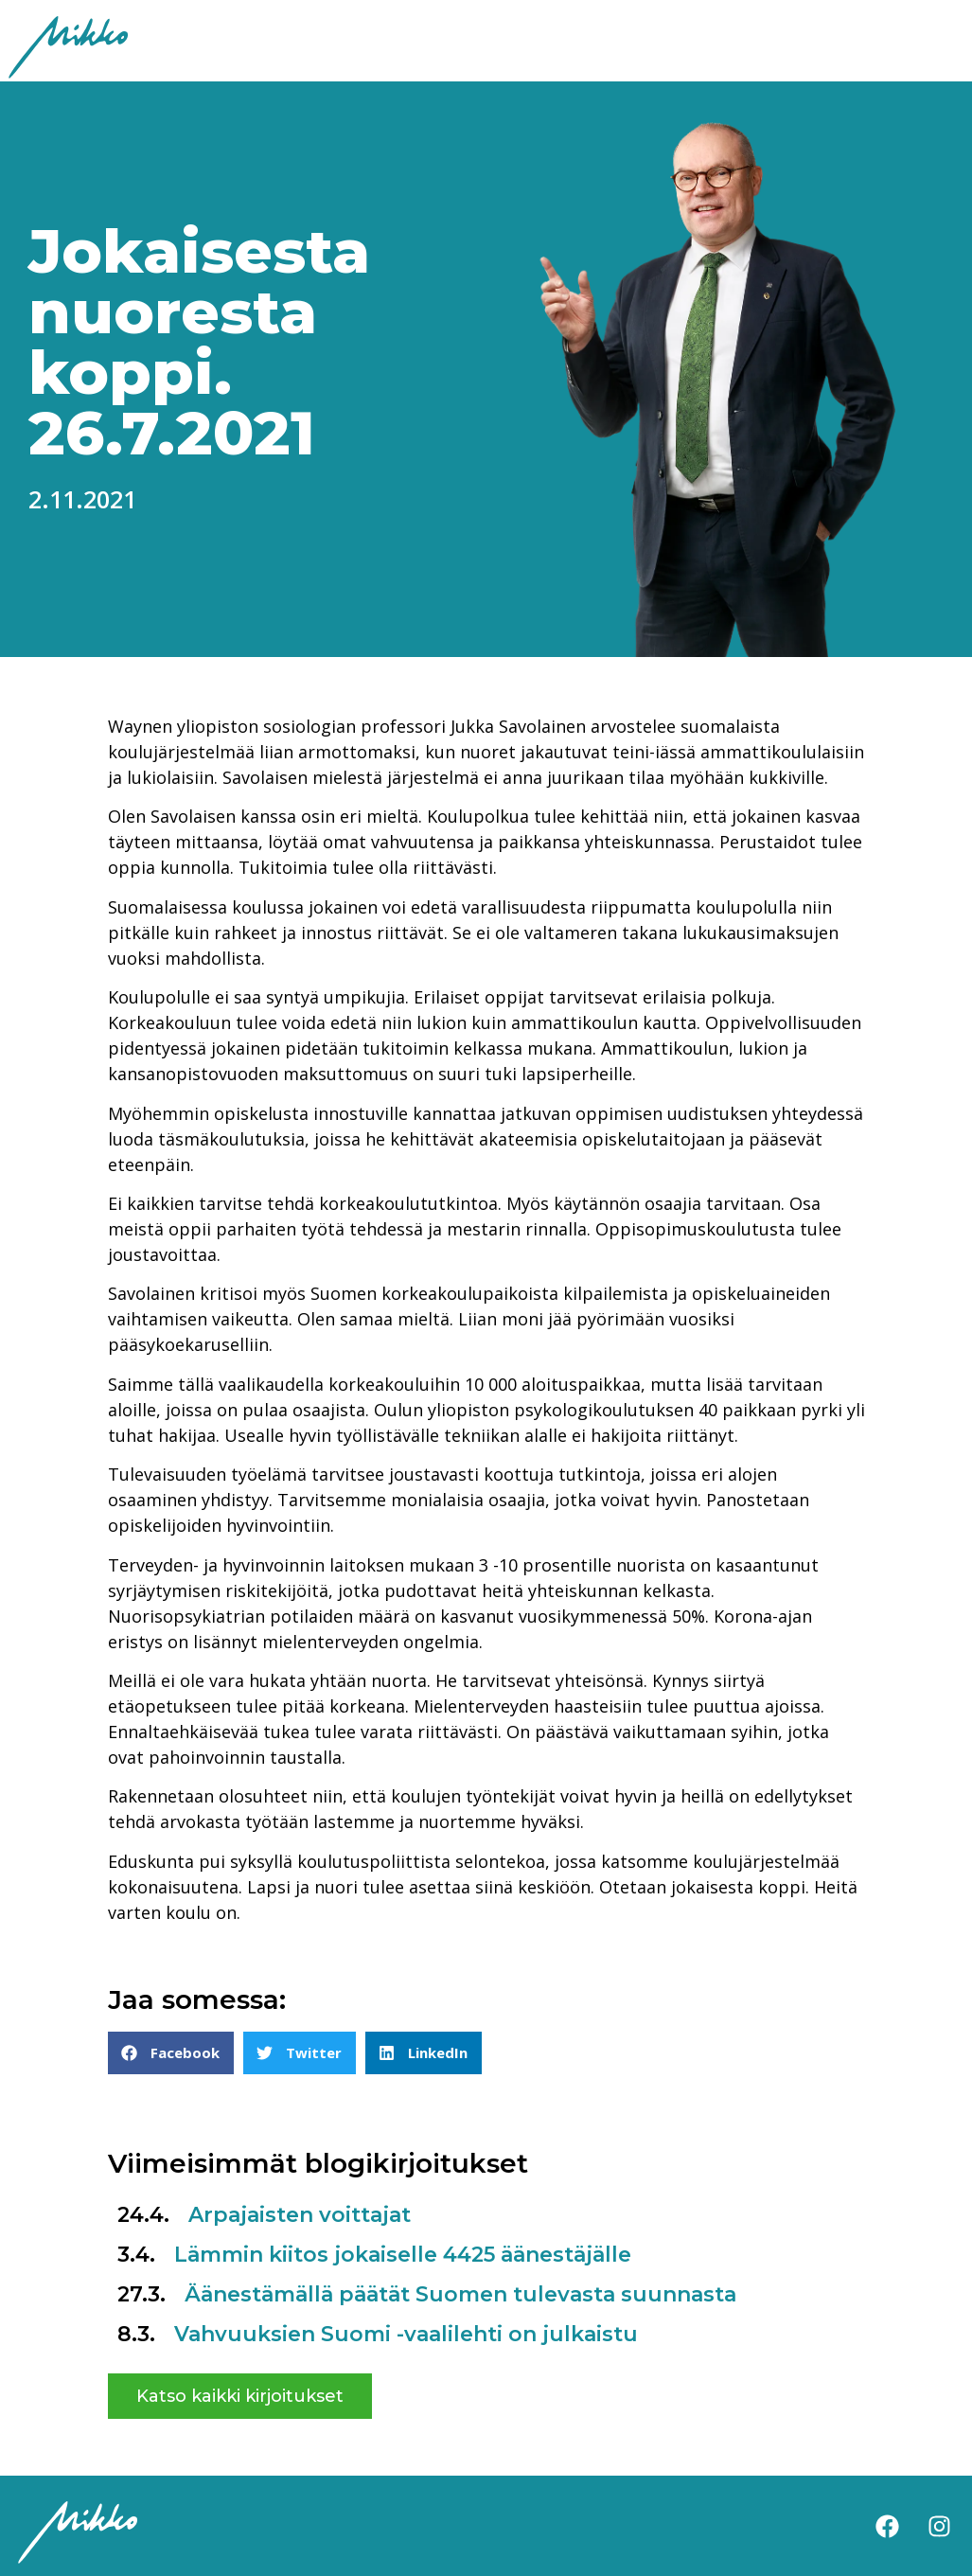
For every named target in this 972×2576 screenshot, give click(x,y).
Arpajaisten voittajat (299, 2215)
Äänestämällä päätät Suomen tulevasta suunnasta (460, 2294)
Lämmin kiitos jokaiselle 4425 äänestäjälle (402, 2254)
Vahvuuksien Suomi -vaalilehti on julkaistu (406, 2334)
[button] (171, 2053)
